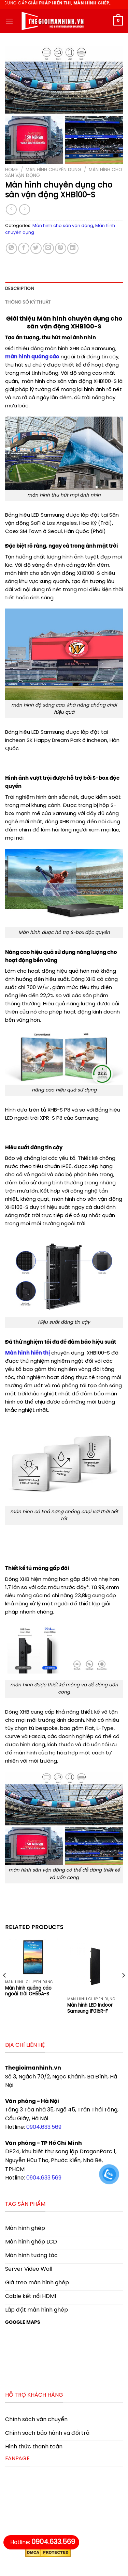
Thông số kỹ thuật (28, 302)
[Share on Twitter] (36, 248)
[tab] (64, 289)
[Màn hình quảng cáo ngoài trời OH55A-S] (33, 1958)
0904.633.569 (43, 2127)
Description (19, 289)
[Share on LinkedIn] (73, 248)
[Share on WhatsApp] (11, 248)
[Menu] (9, 21)
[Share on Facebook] (23, 248)
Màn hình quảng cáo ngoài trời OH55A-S (28, 1991)
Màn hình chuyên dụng (53, 169)
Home (11, 169)
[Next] (123, 1989)
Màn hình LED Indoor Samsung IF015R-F (90, 2008)
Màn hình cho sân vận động (62, 226)
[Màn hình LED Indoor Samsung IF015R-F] (95, 1966)
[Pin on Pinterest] (60, 248)
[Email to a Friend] (48, 248)
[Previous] (4, 1989)
